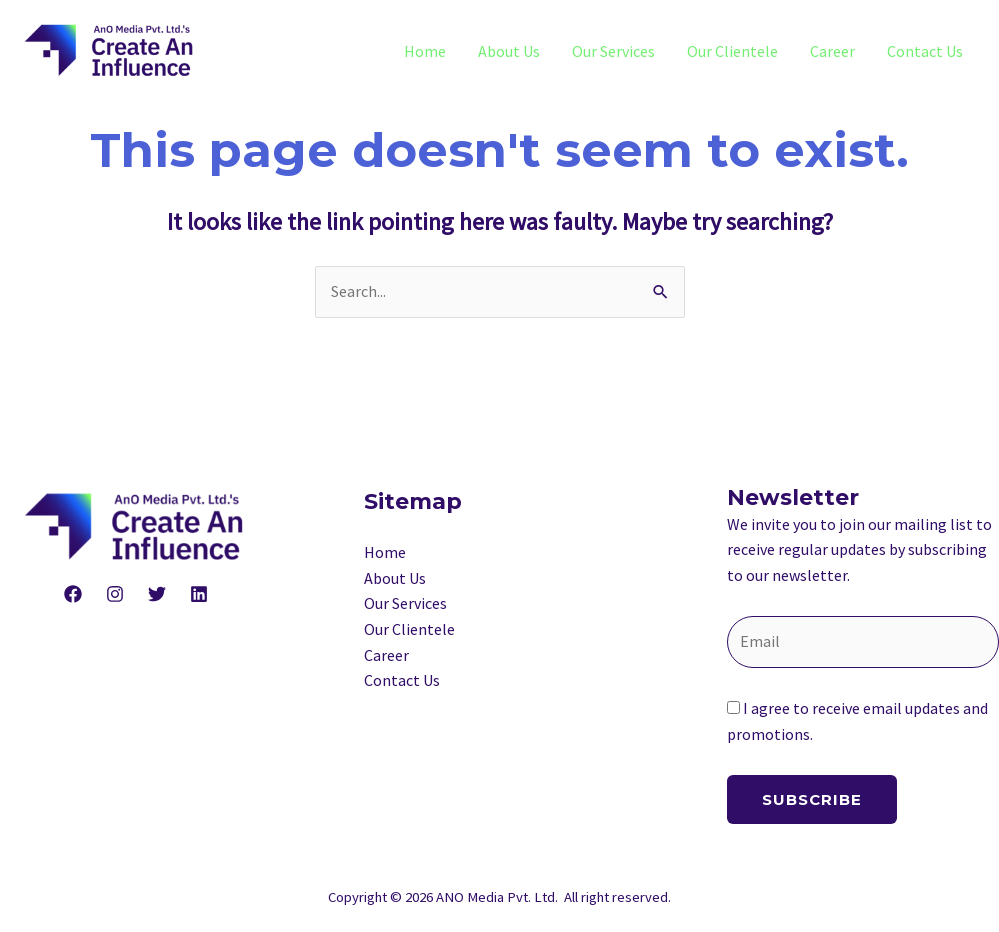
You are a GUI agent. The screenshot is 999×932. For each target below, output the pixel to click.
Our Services (613, 51)
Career (832, 51)
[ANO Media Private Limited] (110, 49)
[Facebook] (73, 594)
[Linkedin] (199, 594)
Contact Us (925, 51)
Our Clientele (732, 51)
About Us (509, 51)
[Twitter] (157, 594)
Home (425, 51)
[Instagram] (115, 594)
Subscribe (812, 799)
